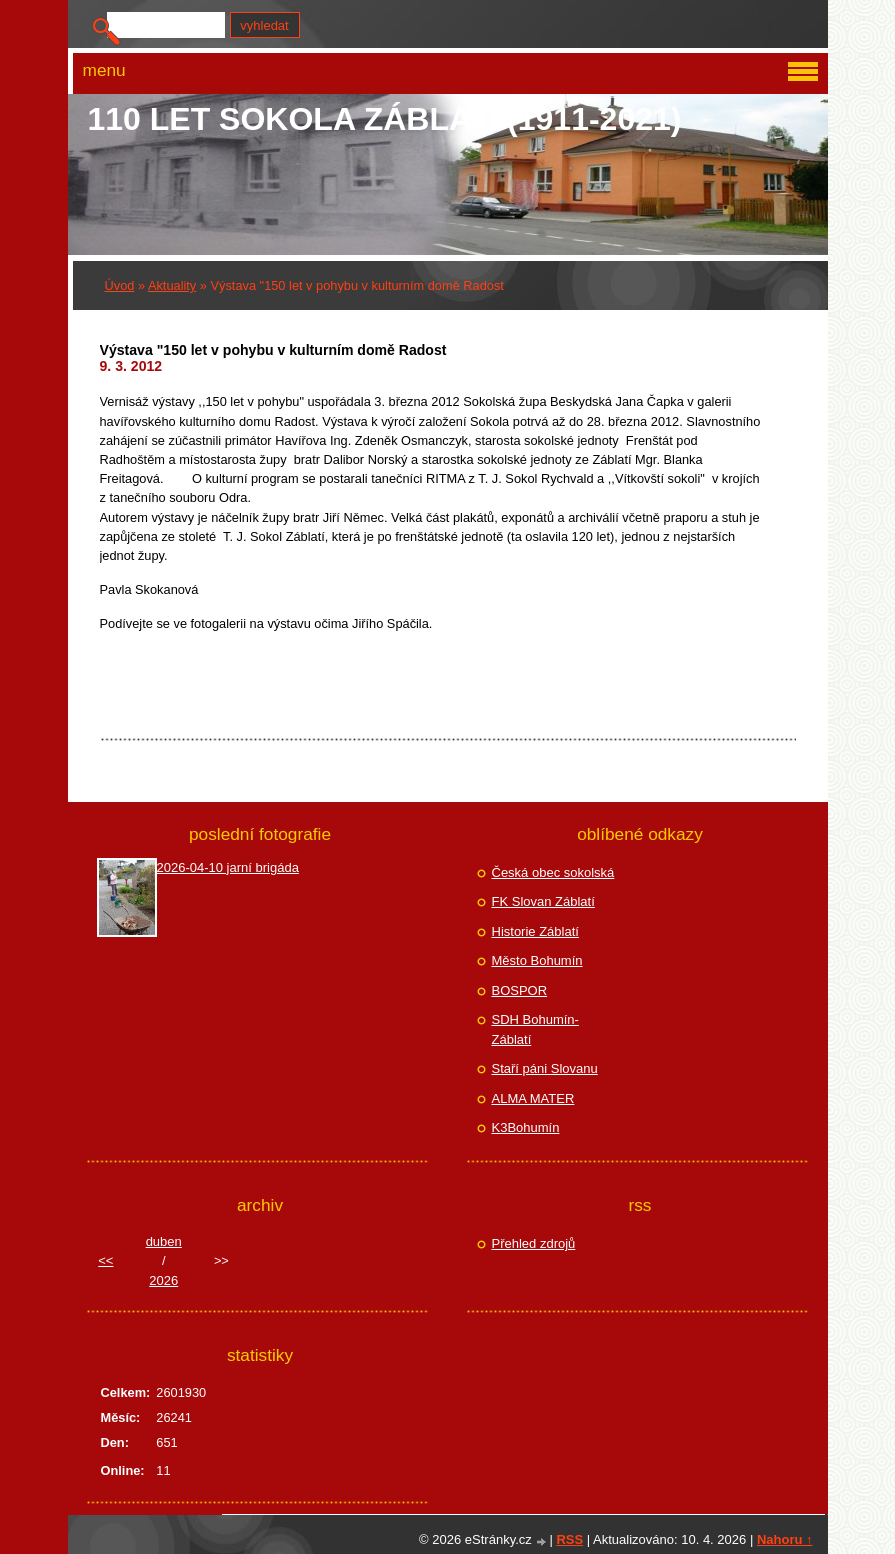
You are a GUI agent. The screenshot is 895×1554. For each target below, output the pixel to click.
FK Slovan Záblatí (543, 901)
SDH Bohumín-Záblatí (535, 1029)
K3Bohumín (526, 1127)
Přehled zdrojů (534, 1243)
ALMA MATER (533, 1098)
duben (164, 1241)
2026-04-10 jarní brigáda (228, 867)
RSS (569, 1539)
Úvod (120, 285)
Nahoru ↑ (785, 1539)
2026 (163, 1280)
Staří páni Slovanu (545, 1068)
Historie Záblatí (535, 931)
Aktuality (172, 285)
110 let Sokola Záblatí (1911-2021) (385, 119)
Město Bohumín (537, 960)
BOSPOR (520, 990)
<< (105, 1260)
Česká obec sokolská (553, 872)
